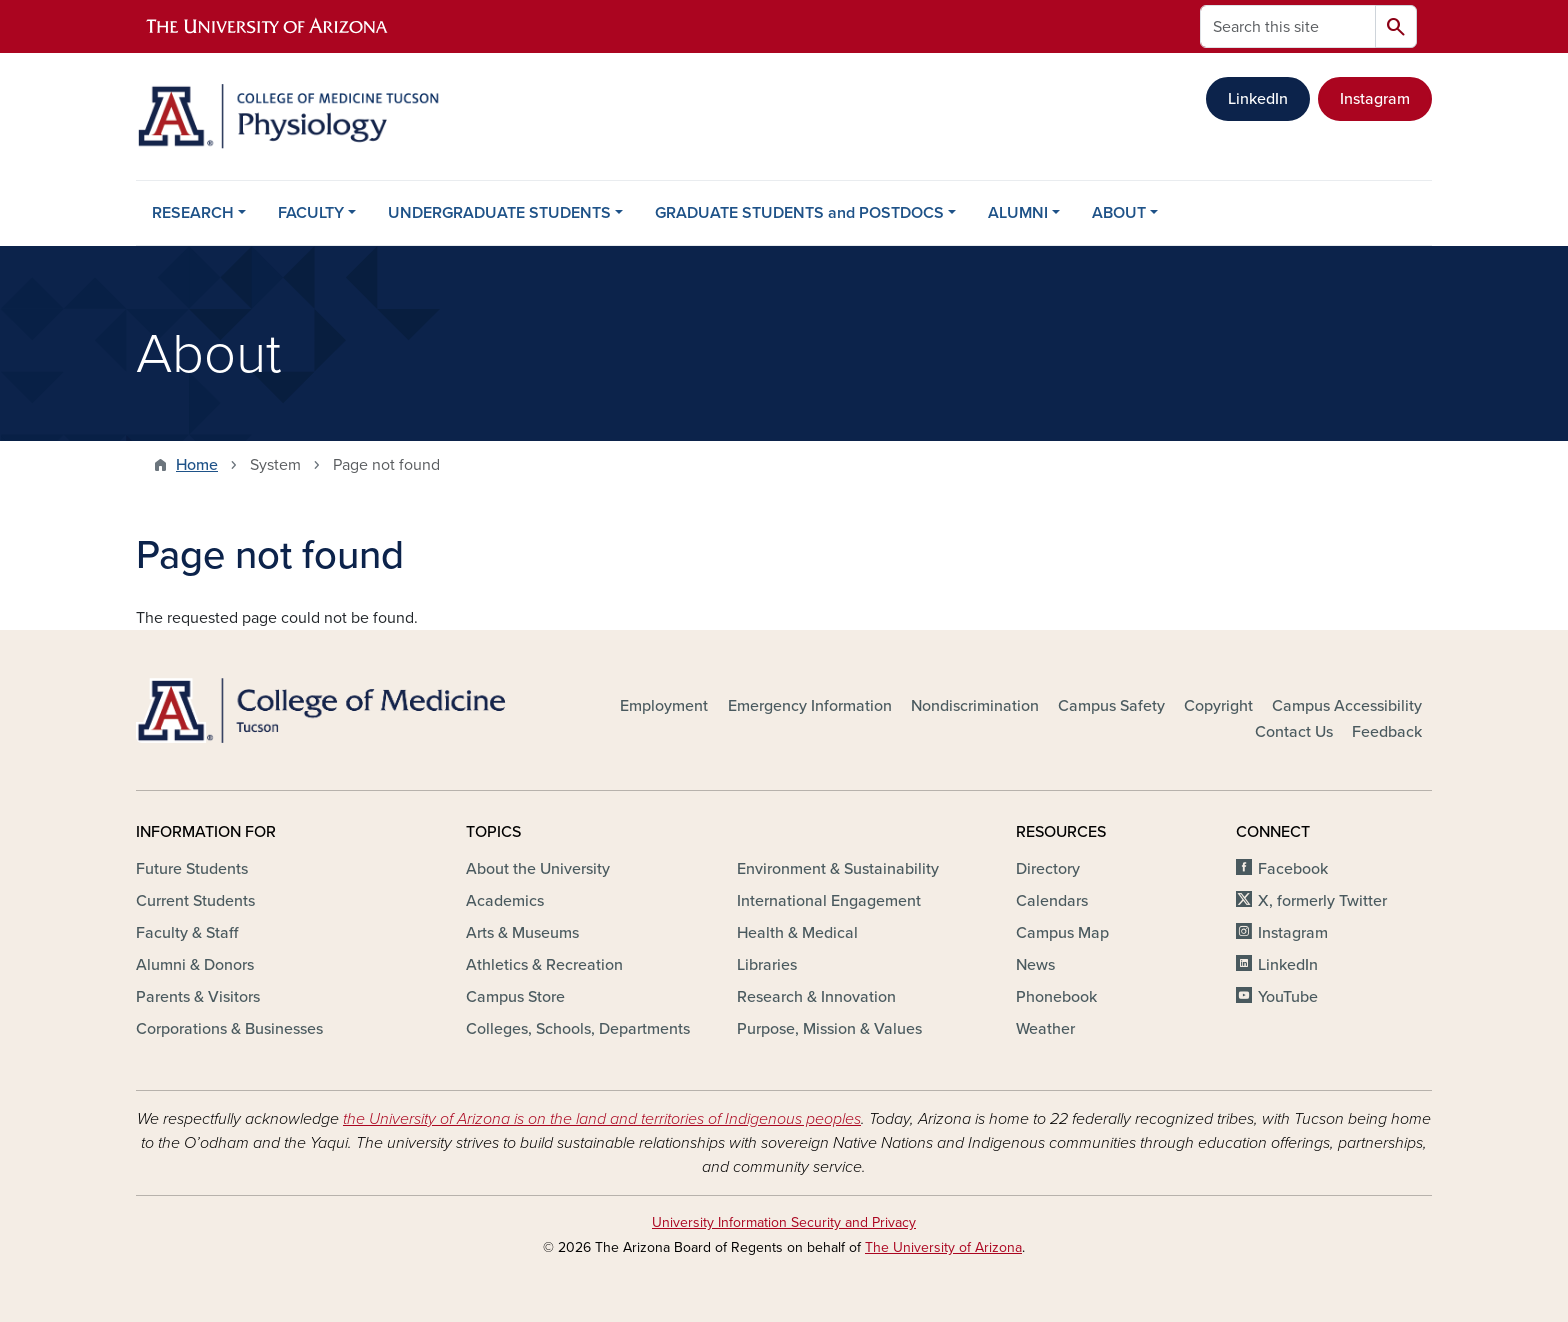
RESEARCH (193, 213)
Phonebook (1056, 997)
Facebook (1293, 869)
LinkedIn (1258, 99)
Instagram (1375, 99)
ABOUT (1119, 213)
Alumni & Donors (195, 965)
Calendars (1052, 901)
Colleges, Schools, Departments (578, 1029)
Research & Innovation (816, 997)
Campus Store (515, 997)
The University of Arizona (943, 1247)
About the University (538, 869)
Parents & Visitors (198, 997)
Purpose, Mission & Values (829, 1029)
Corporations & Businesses (229, 1029)
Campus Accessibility (1347, 706)
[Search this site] (1288, 26)
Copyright (1218, 706)
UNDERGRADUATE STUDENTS (499, 213)
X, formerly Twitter (1322, 901)
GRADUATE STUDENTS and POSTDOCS (799, 213)
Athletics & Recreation (544, 965)
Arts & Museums (522, 933)
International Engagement (829, 901)
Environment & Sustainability (838, 869)
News (1035, 965)
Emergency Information (810, 706)
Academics (505, 901)
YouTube (1288, 997)
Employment (664, 706)
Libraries (767, 965)
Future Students (192, 869)
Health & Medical (797, 933)
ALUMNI (1018, 213)
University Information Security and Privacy (784, 1222)
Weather (1045, 1029)
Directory (1048, 869)
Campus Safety (1111, 706)
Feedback (1387, 732)
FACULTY (311, 213)
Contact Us (1294, 732)
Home (197, 465)
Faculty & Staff (187, 933)
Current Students (195, 901)
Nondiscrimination (975, 706)
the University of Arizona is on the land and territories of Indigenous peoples (602, 1119)
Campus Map (1062, 933)
